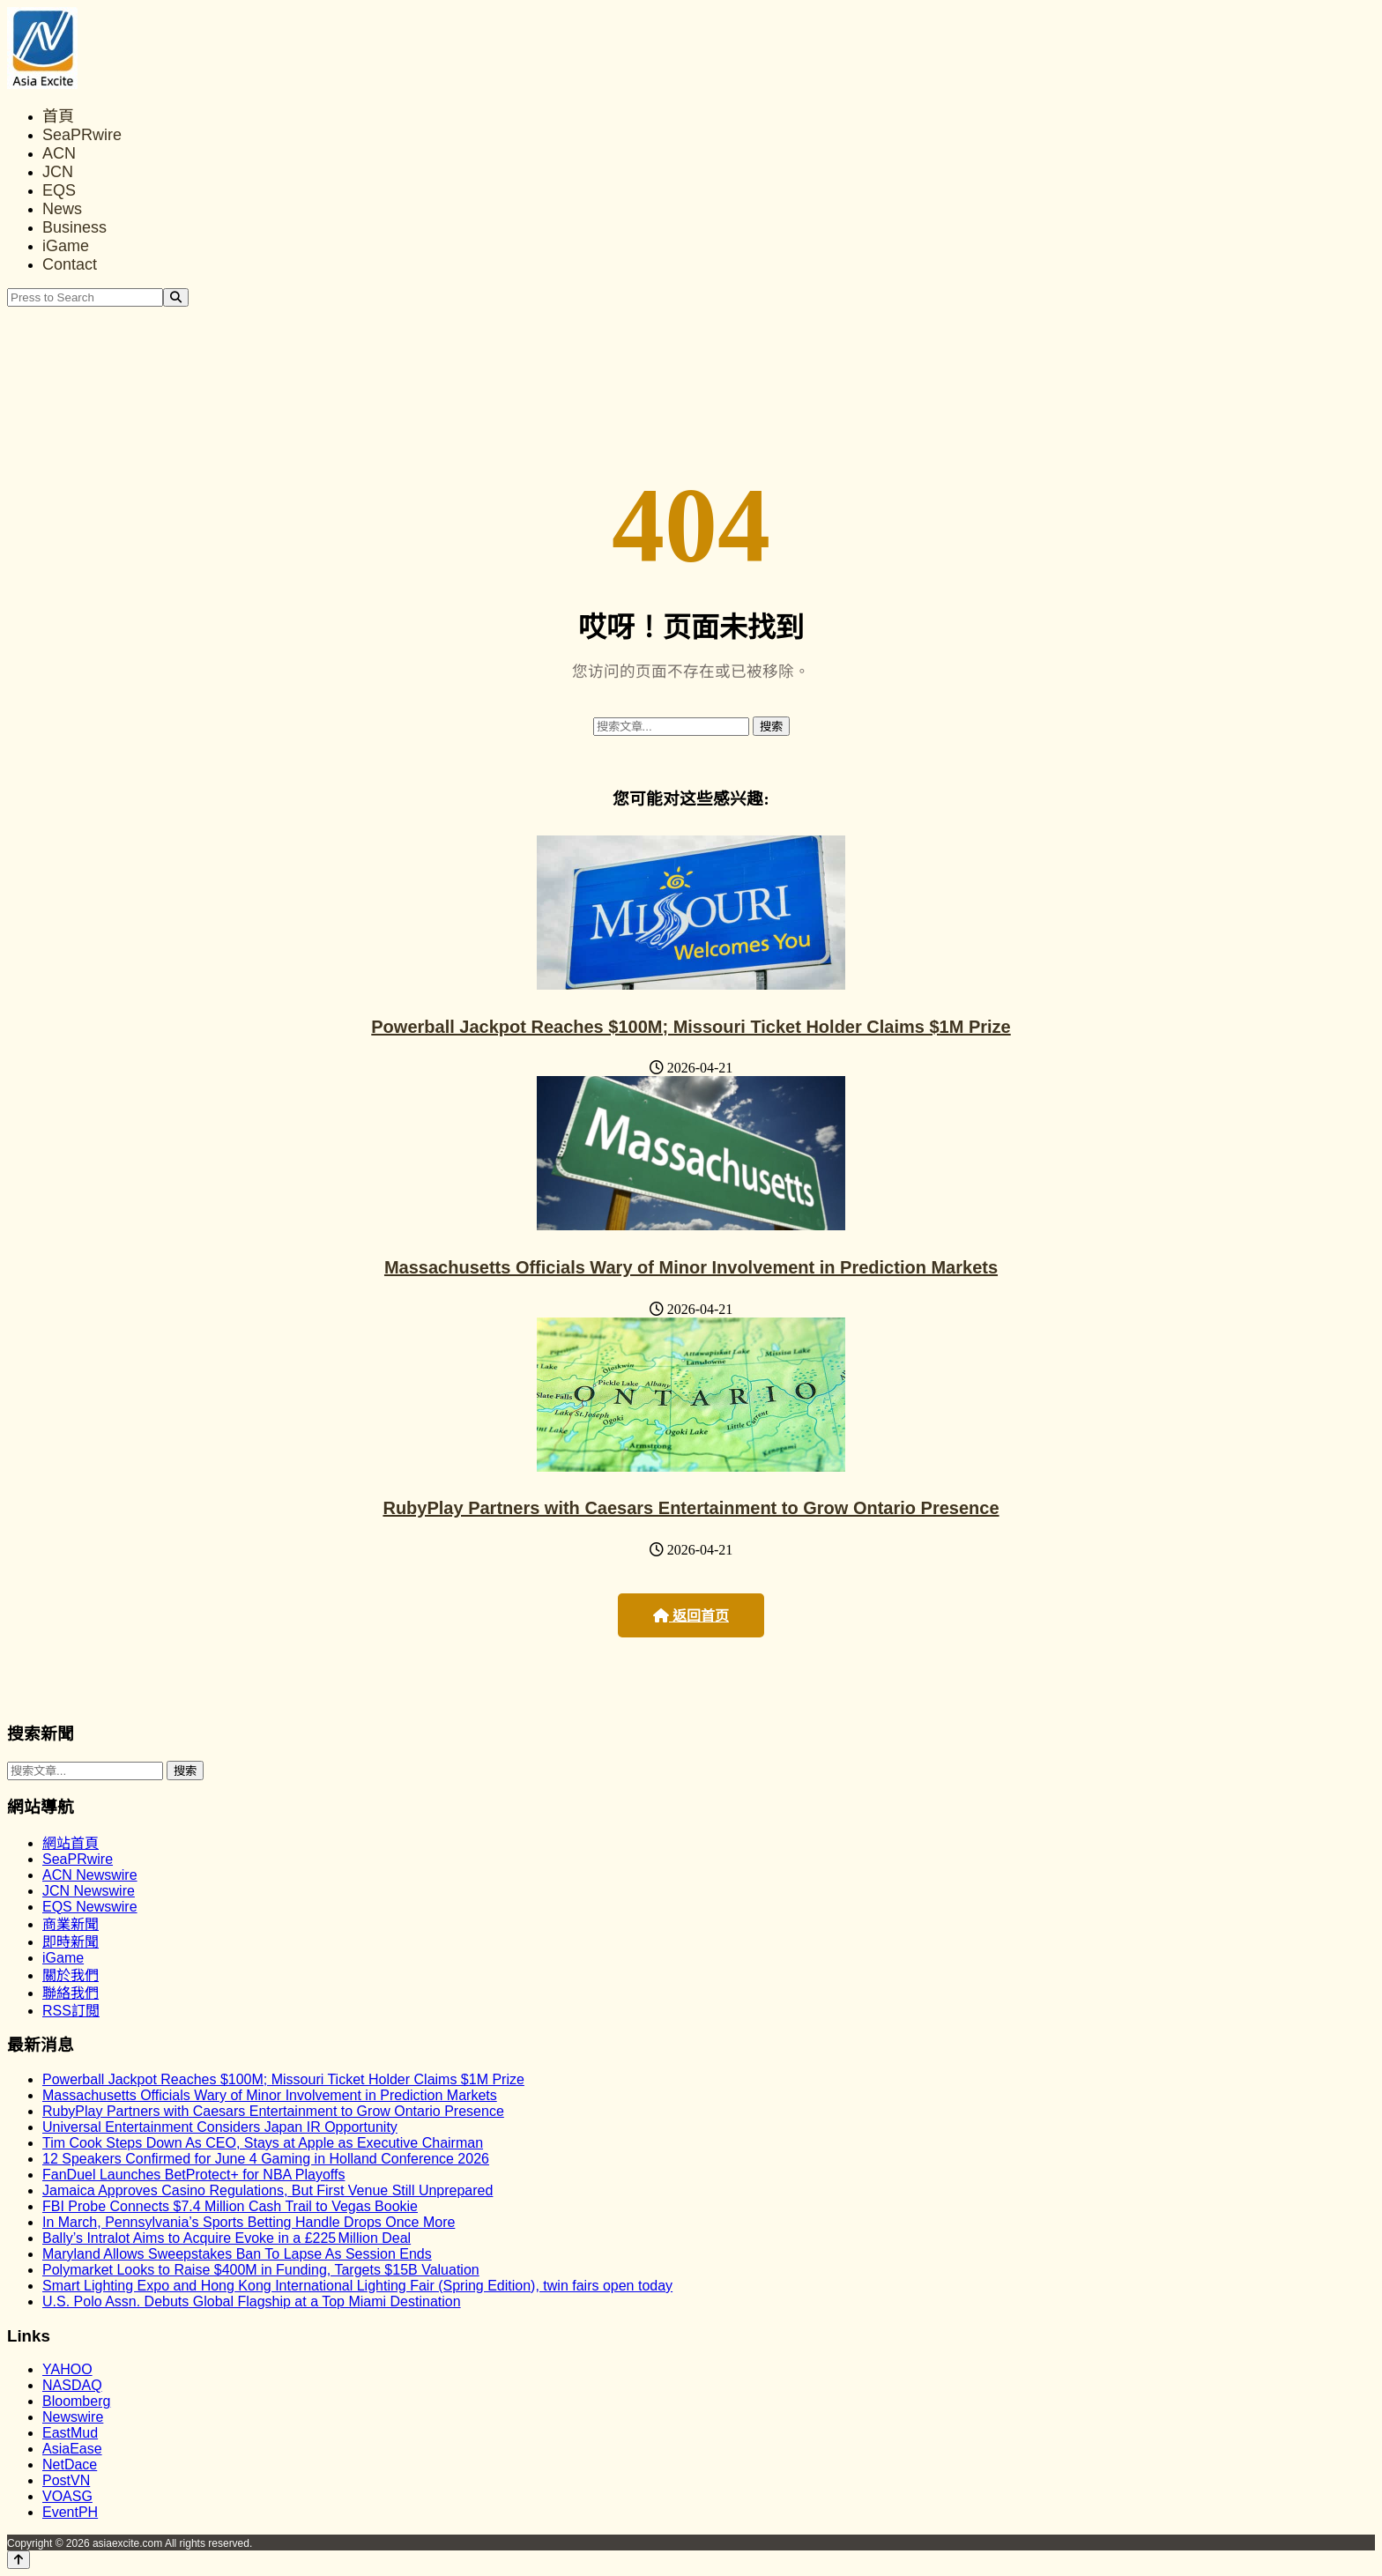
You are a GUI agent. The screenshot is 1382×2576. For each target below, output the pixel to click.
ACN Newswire (89, 1874)
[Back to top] (18, 2559)
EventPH (70, 2512)
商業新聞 (70, 1924)
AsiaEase (72, 2448)
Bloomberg (76, 2401)
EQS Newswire (89, 1906)
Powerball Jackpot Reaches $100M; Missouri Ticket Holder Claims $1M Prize (690, 1026)
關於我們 (70, 1975)
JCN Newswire (88, 1890)
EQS (59, 190)
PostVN (66, 2480)
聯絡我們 (70, 1993)
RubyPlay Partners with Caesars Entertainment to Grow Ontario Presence (691, 1508)
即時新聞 (70, 1941)
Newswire (72, 2416)
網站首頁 (70, 1843)
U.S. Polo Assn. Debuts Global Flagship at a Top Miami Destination (251, 2301)
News (62, 209)
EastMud (70, 2432)
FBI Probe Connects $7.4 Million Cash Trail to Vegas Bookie (230, 2206)
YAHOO (67, 2369)
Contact (69, 264)
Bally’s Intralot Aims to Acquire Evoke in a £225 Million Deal (226, 2238)
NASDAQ (72, 2385)
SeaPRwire (82, 135)
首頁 (58, 116)
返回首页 (691, 1615)
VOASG (67, 2496)
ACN (59, 153)
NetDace (69, 2464)
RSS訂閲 (71, 2010)
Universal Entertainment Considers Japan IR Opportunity (220, 2126)
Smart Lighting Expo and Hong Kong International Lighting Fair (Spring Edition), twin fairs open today (357, 2285)
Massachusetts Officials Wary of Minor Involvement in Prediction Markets (691, 1267)
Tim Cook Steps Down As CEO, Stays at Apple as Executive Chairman (262, 2142)
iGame (65, 246)
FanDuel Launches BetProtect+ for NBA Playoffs (193, 2174)
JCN (57, 172)
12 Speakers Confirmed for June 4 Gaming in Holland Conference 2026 (265, 2158)
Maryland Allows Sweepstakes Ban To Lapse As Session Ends (237, 2253)
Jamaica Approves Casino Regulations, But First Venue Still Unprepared (267, 2190)
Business (74, 227)
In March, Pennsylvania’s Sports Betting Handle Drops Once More (248, 2222)
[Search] (176, 297)
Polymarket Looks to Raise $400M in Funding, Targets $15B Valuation (260, 2269)
